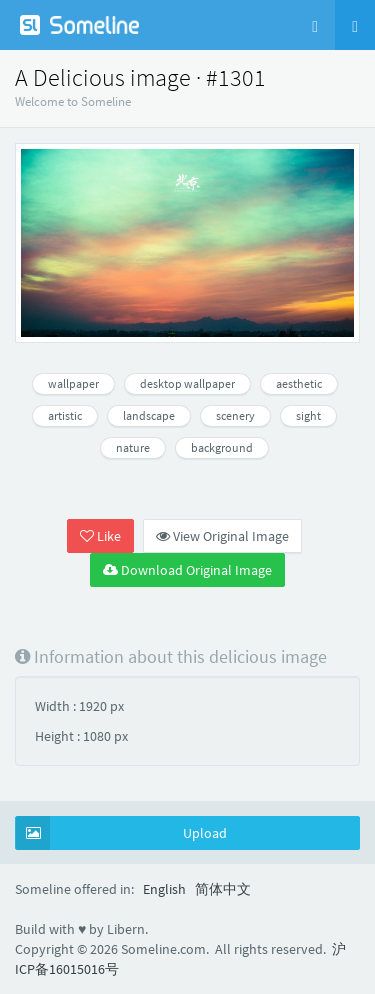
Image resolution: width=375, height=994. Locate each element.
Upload (121, 833)
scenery (235, 415)
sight (308, 415)
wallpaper (73, 383)
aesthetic (299, 383)
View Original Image (222, 536)
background (222, 447)
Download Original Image (187, 570)
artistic (65, 415)
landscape (149, 415)
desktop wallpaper (187, 383)
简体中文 (223, 889)
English (164, 889)
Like (100, 536)
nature (133, 447)
